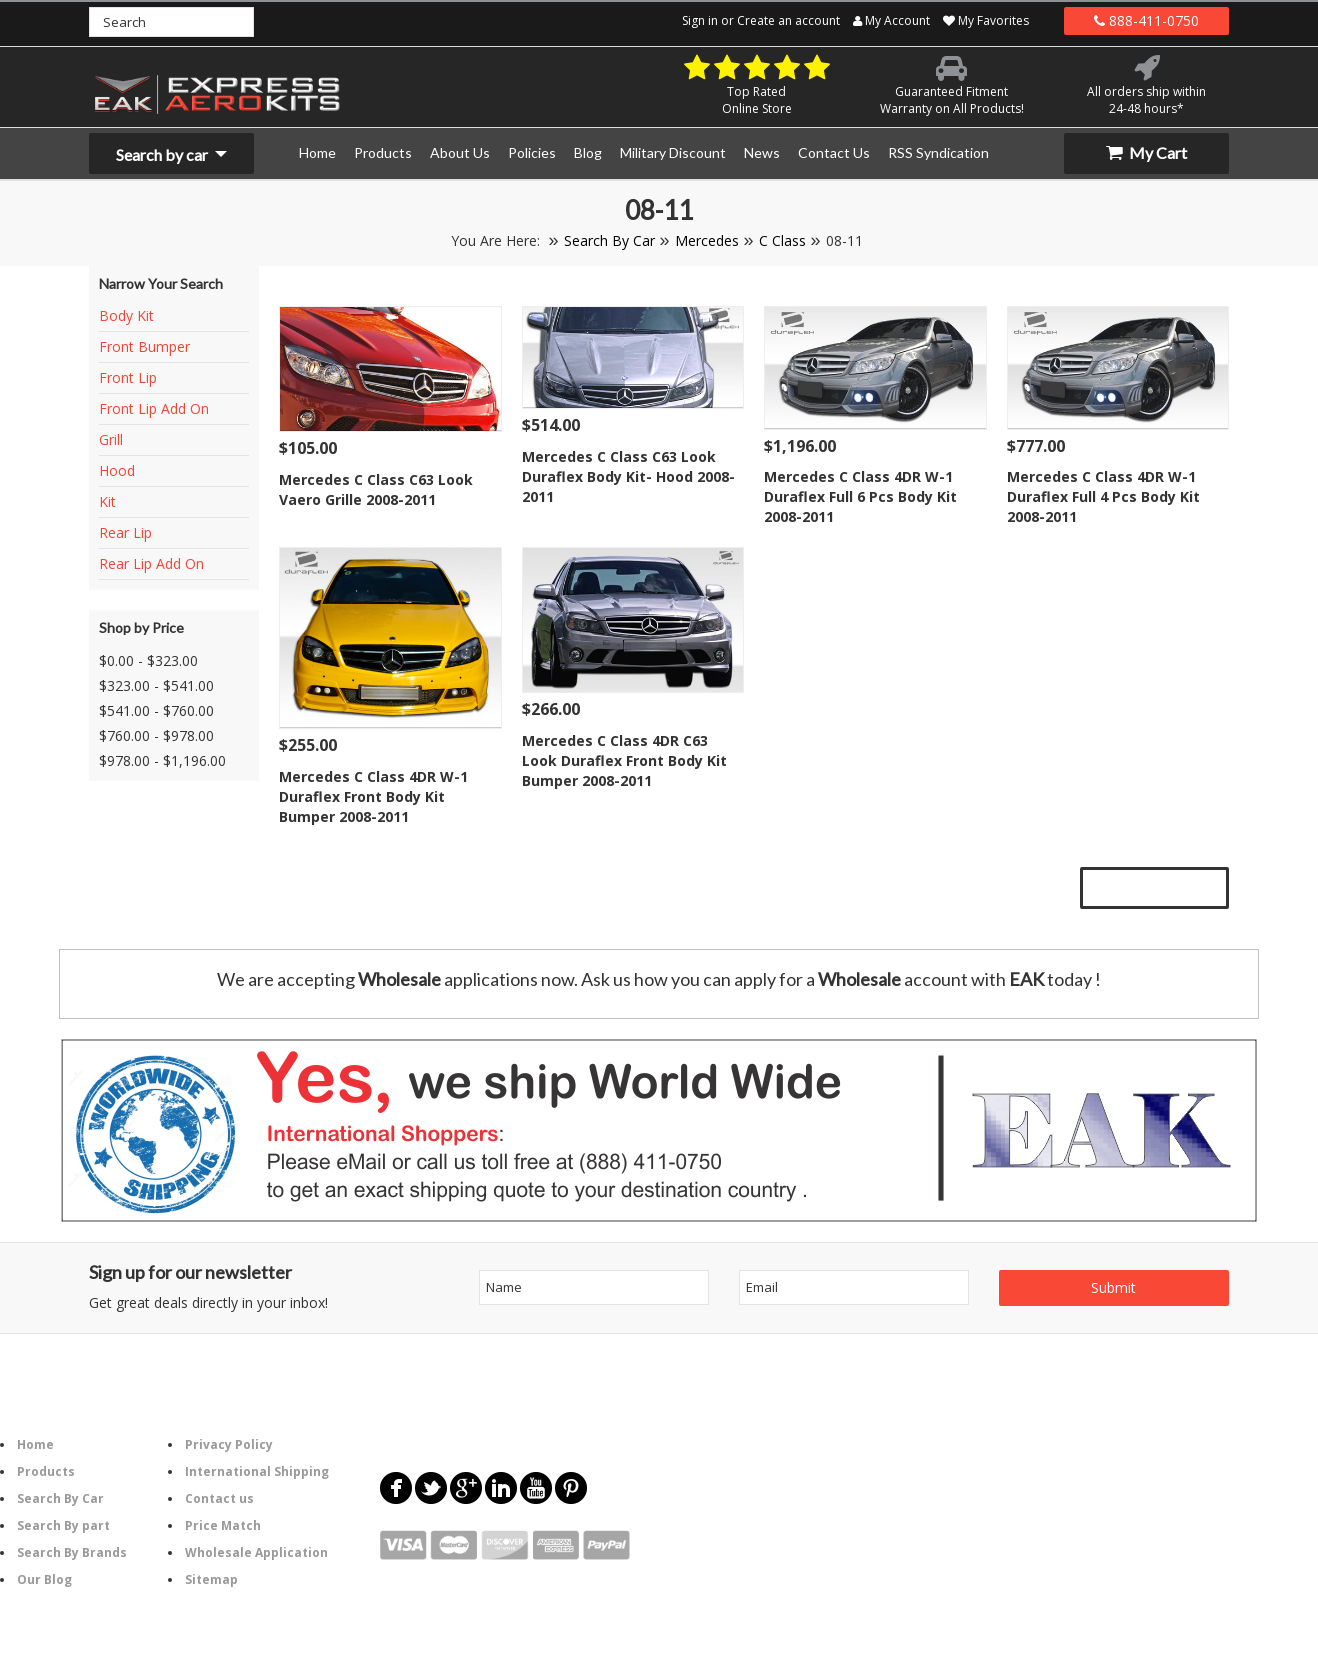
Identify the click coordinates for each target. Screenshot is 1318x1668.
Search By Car (609, 240)
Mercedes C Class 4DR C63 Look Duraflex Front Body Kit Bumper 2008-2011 (624, 760)
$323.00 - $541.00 (156, 685)
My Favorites (986, 20)
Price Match (223, 1525)
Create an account (788, 20)
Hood (117, 470)
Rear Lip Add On (151, 563)
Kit (107, 501)
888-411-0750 (1146, 20)
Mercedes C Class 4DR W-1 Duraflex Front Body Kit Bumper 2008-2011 (373, 796)
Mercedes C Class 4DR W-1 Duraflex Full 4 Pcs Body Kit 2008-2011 (1103, 496)
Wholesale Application (256, 1552)
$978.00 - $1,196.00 (162, 760)
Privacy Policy (229, 1444)
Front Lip (128, 377)
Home (35, 1444)
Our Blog (44, 1579)
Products (46, 1471)
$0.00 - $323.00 (148, 660)
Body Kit (126, 315)
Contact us (219, 1498)
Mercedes (707, 240)
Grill (111, 439)
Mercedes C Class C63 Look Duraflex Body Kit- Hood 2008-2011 (628, 476)
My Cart (1146, 152)
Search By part (63, 1525)
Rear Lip (125, 532)
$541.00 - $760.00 (156, 710)
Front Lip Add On (154, 408)
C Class (782, 240)
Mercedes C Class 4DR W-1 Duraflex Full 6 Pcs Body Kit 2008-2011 (860, 496)
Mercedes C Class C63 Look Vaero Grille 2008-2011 (376, 489)
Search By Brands (72, 1552)
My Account (891, 20)
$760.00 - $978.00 (156, 735)
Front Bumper (144, 346)
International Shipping (257, 1471)
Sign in (700, 20)
